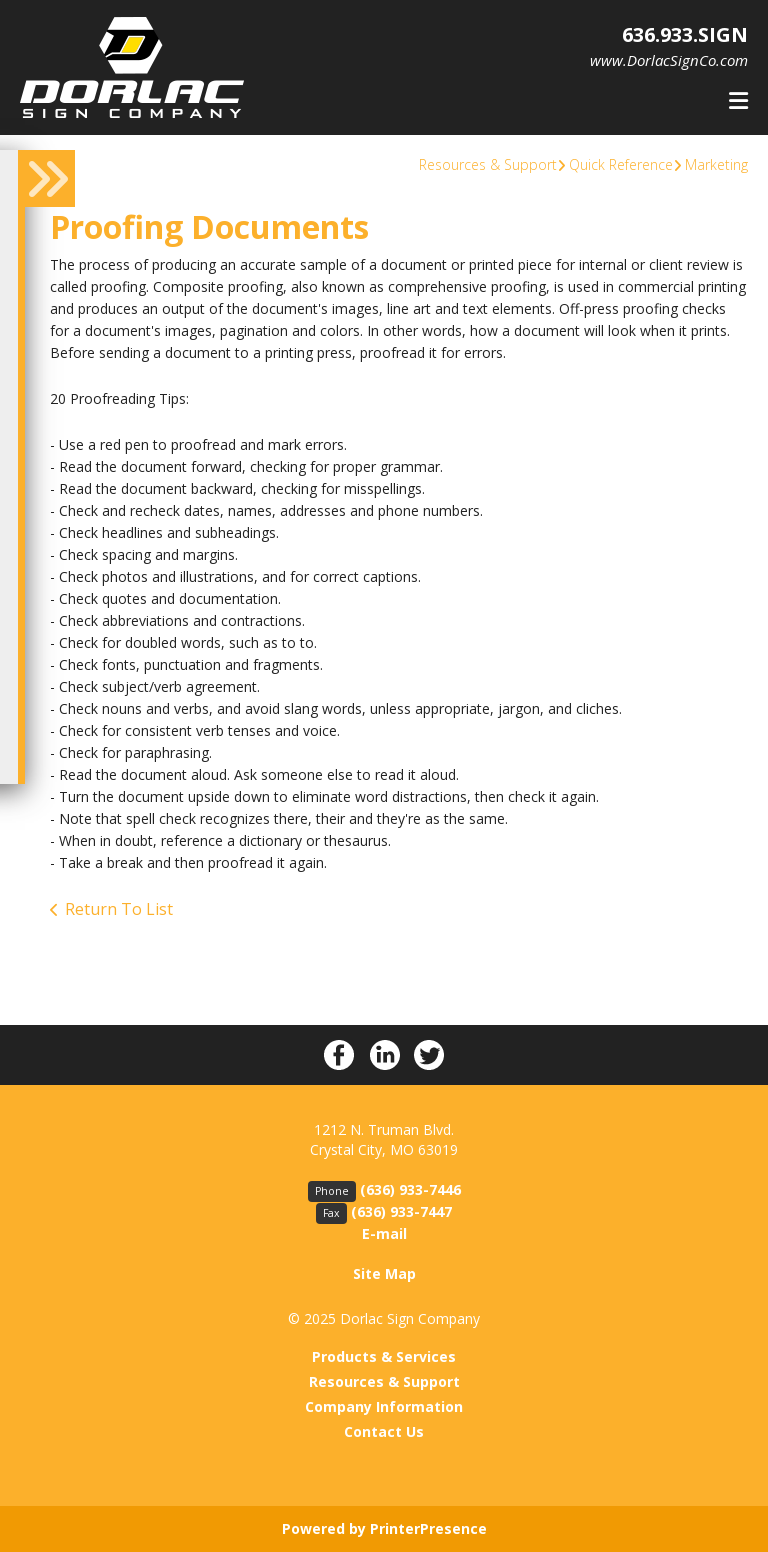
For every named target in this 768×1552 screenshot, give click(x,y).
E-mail (384, 1233)
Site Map (384, 1273)
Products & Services (384, 1356)
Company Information (384, 1406)
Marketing (716, 164)
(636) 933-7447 (401, 1211)
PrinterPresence (428, 1528)
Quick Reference (621, 164)
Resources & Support (488, 164)
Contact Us (384, 1431)
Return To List (119, 909)
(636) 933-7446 (410, 1189)
